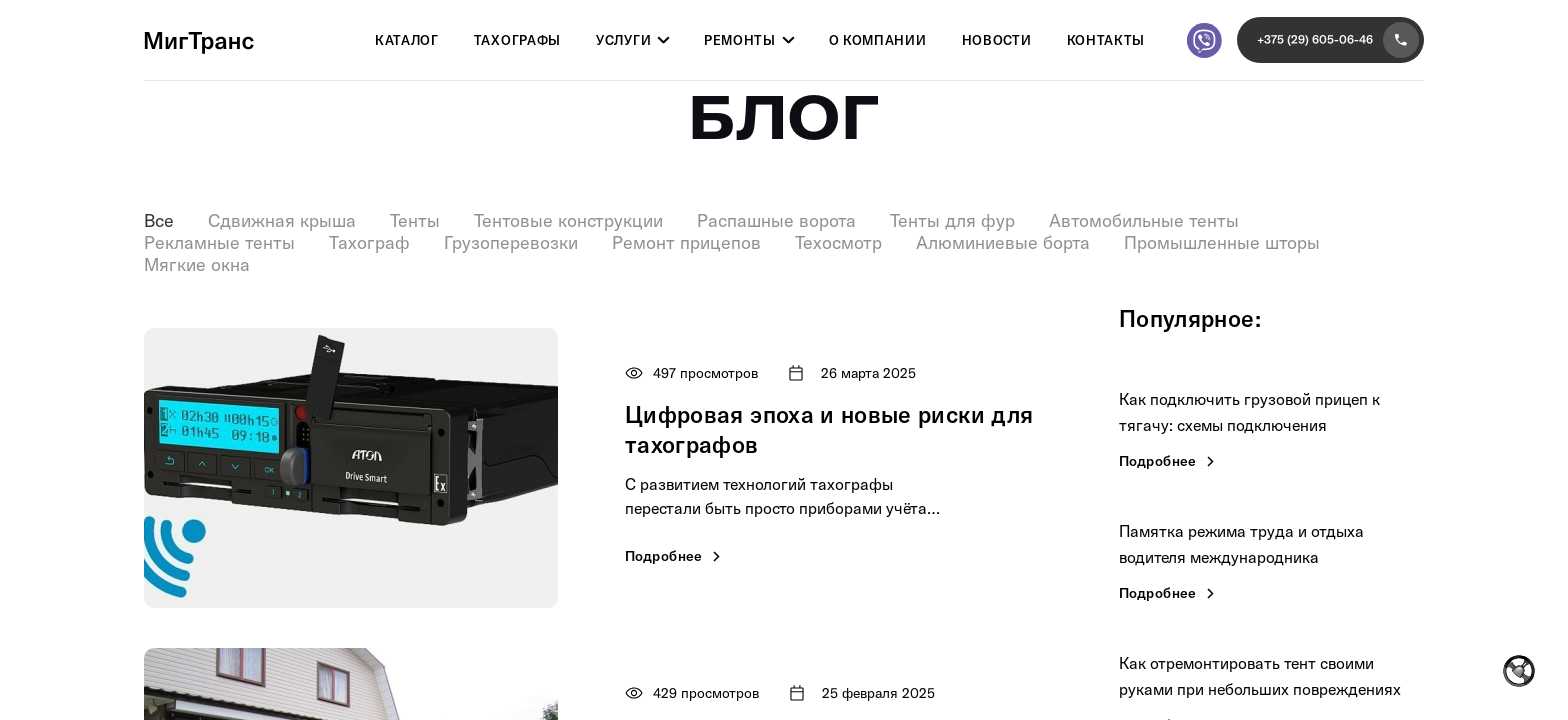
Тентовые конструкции (568, 221)
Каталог (407, 41)
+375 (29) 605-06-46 (1338, 40)
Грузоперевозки (511, 243)
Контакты (1106, 41)
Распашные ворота (776, 221)
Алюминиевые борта (1003, 243)
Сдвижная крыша (282, 221)
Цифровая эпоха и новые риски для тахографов (829, 429)
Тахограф (369, 243)
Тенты (415, 221)
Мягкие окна (197, 265)
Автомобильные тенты (1144, 221)
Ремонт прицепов (686, 243)
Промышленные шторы (1222, 243)
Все (159, 221)
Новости (997, 41)
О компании (878, 41)
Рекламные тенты (219, 243)
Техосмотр (838, 243)
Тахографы (517, 41)
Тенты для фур (952, 221)
